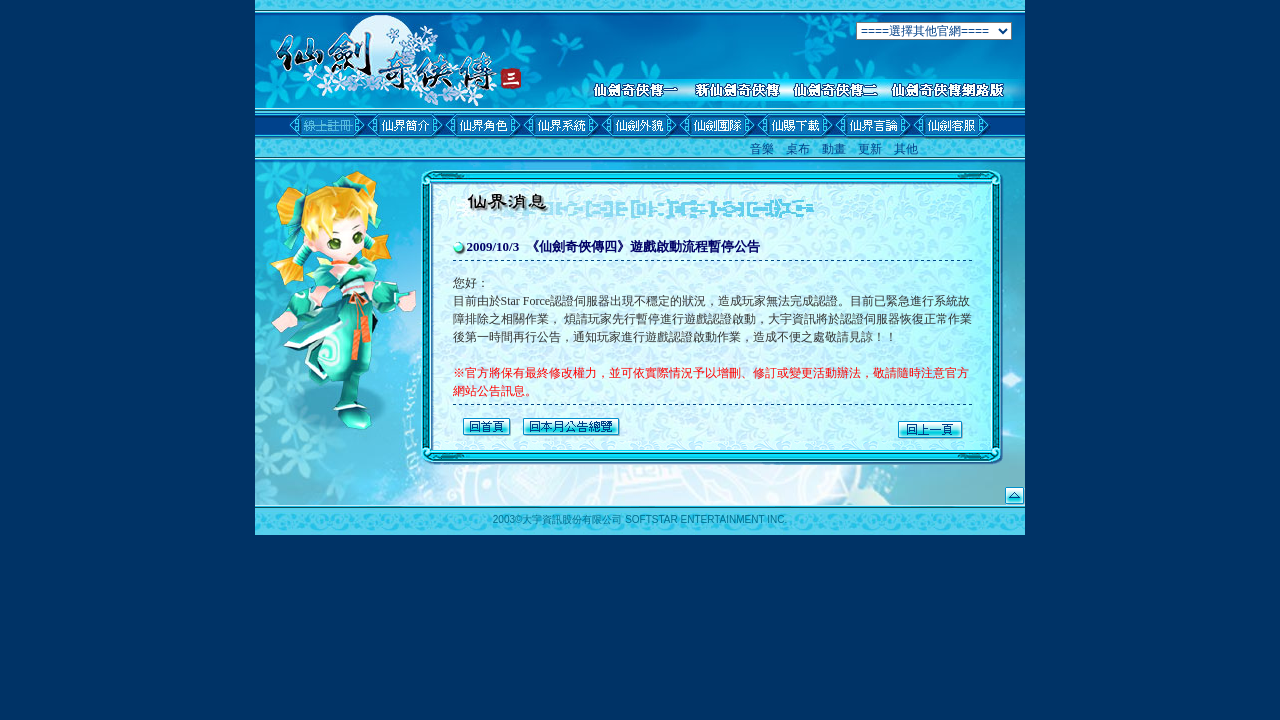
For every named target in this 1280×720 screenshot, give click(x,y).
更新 (870, 149)
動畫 (834, 149)
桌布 (798, 149)
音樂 (762, 149)
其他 (906, 149)
